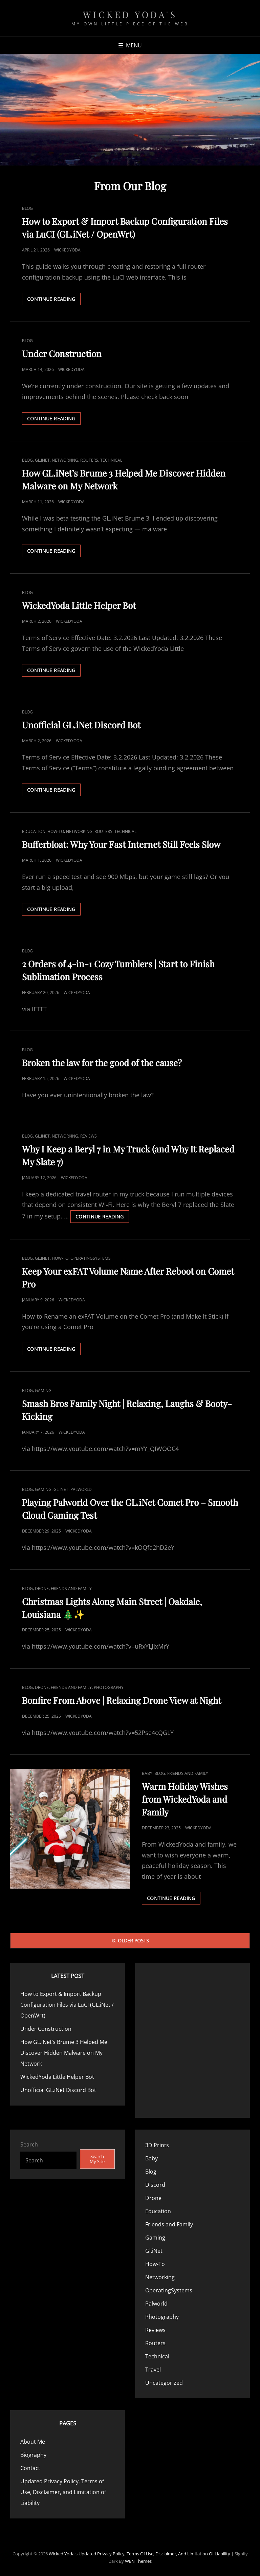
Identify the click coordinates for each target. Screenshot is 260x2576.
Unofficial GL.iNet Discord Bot (81, 725)
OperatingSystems (90, 1258)
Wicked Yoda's (130, 14)
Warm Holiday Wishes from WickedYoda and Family (185, 1799)
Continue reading (54, 300)
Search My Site (97, 2158)
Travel (153, 2369)
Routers (89, 460)
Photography (109, 1687)
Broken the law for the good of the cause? (102, 1063)
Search (29, 2144)
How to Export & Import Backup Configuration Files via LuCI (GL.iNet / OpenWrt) (67, 2004)
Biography (33, 2455)
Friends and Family (71, 1588)
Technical (111, 460)
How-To (55, 831)
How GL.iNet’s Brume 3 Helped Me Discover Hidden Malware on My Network (63, 2052)
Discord (155, 2184)
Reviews (88, 1136)
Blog (27, 208)
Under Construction (62, 353)
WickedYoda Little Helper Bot (79, 605)
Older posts (133, 1940)
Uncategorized (164, 2382)
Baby (147, 1773)
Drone (42, 1588)
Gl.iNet (42, 460)
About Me (32, 2441)
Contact (30, 2468)
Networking (65, 460)
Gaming (43, 1390)
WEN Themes (138, 2561)
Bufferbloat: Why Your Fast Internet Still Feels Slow (121, 844)
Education (33, 831)
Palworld (81, 1489)
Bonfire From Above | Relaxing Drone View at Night (121, 1700)
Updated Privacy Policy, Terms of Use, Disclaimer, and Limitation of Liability (63, 2492)
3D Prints (157, 2145)
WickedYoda (67, 250)
